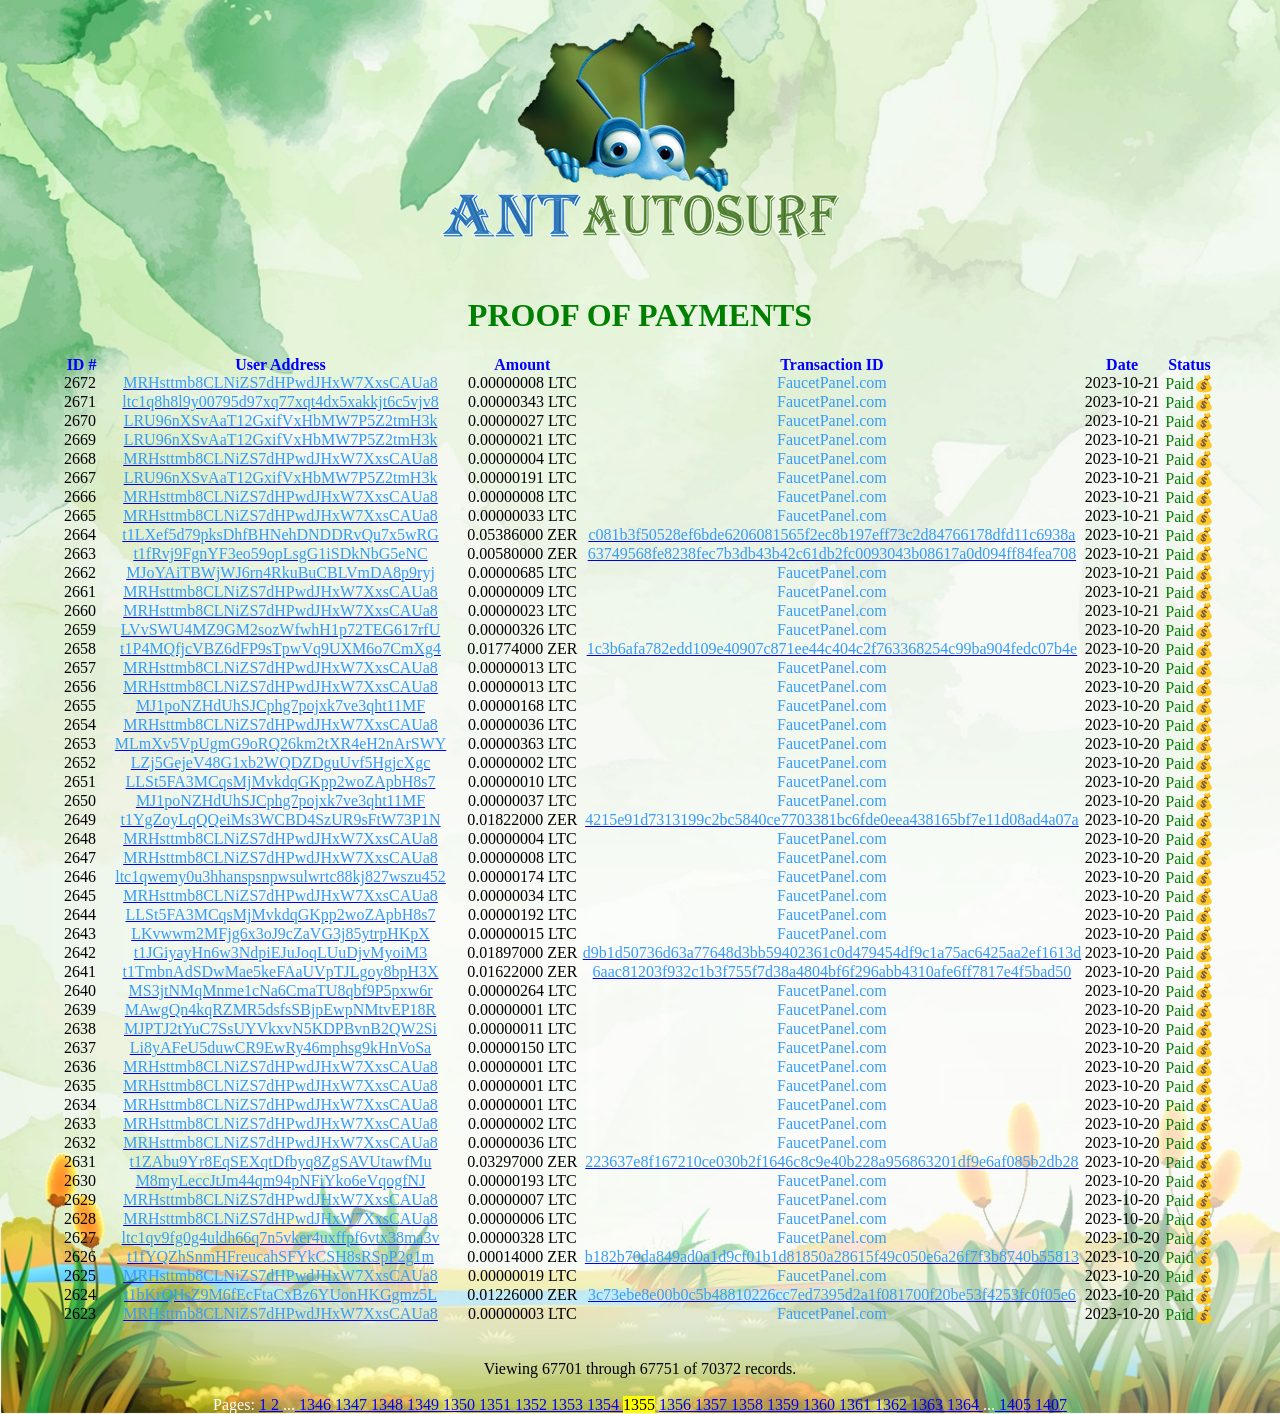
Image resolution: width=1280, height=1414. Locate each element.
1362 (893, 1404)
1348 (389, 1404)
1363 (929, 1404)
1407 (1051, 1404)
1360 (821, 1404)
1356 (677, 1404)
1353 (569, 1404)
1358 (749, 1404)
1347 (353, 1404)
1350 (461, 1404)
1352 (533, 1404)
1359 (785, 1404)
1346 (315, 1404)
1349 (425, 1404)
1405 (1015, 1404)
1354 (605, 1404)
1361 (857, 1404)
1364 (965, 1404)
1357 (713, 1404)
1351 (497, 1404)
